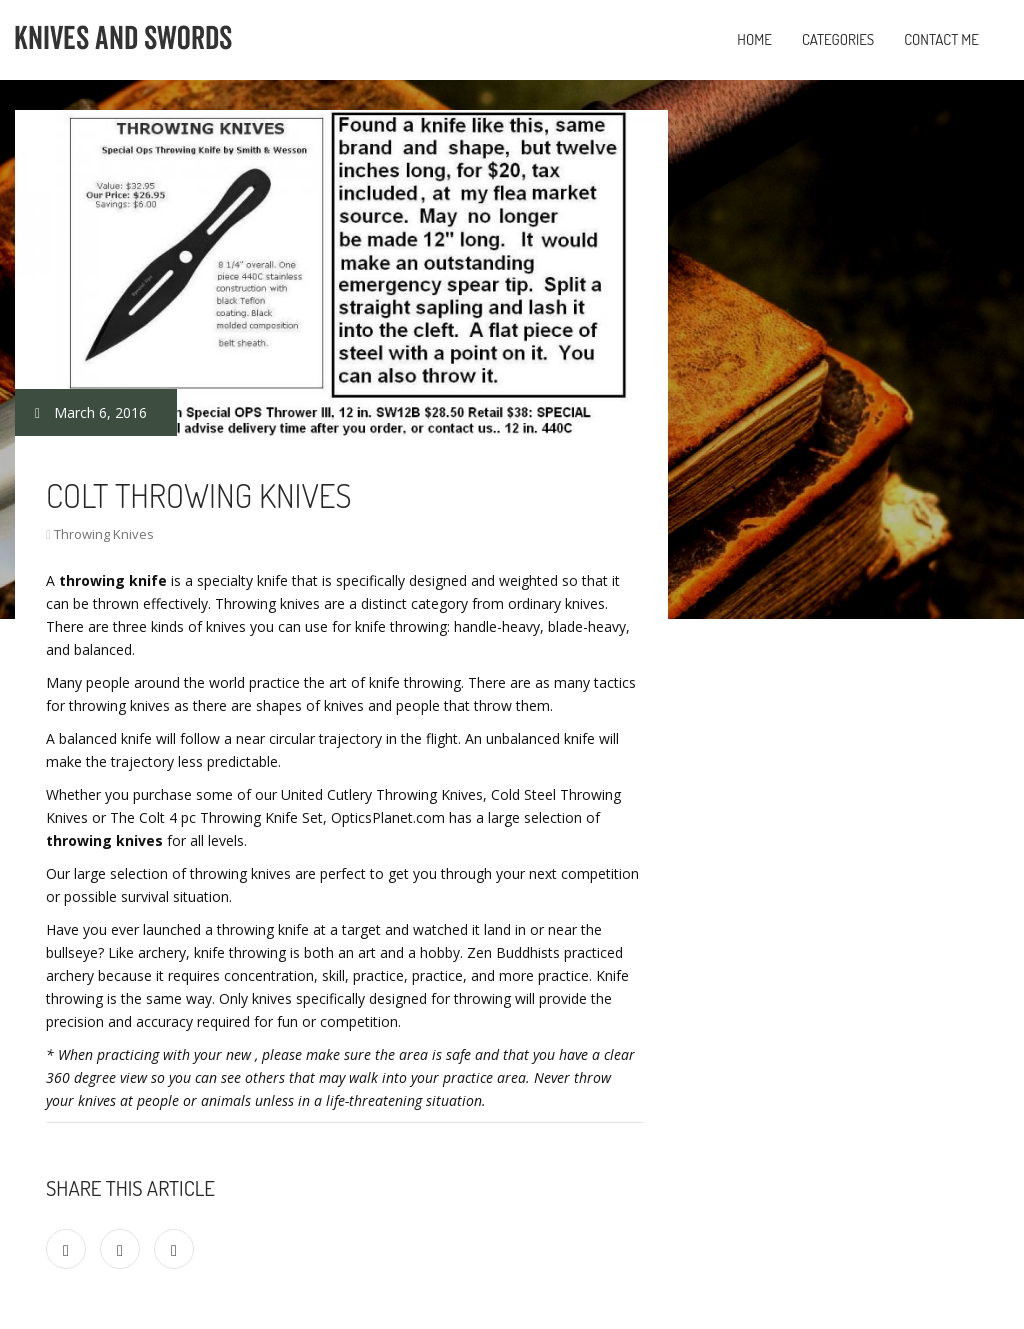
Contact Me (941, 39)
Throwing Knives (104, 534)
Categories (838, 39)
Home (754, 39)
